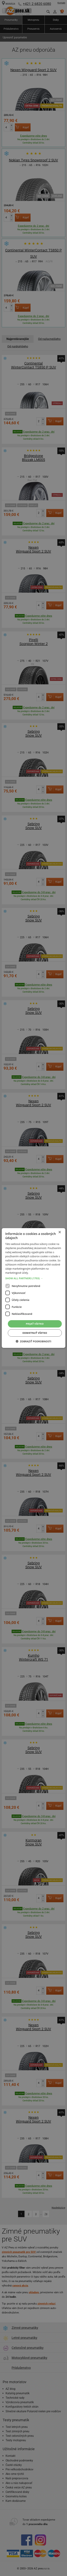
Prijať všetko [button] (35, 1323)
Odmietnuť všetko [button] (34, 1332)
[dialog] (33, 1288)
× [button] (59, 1232)
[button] (33, 1278)
